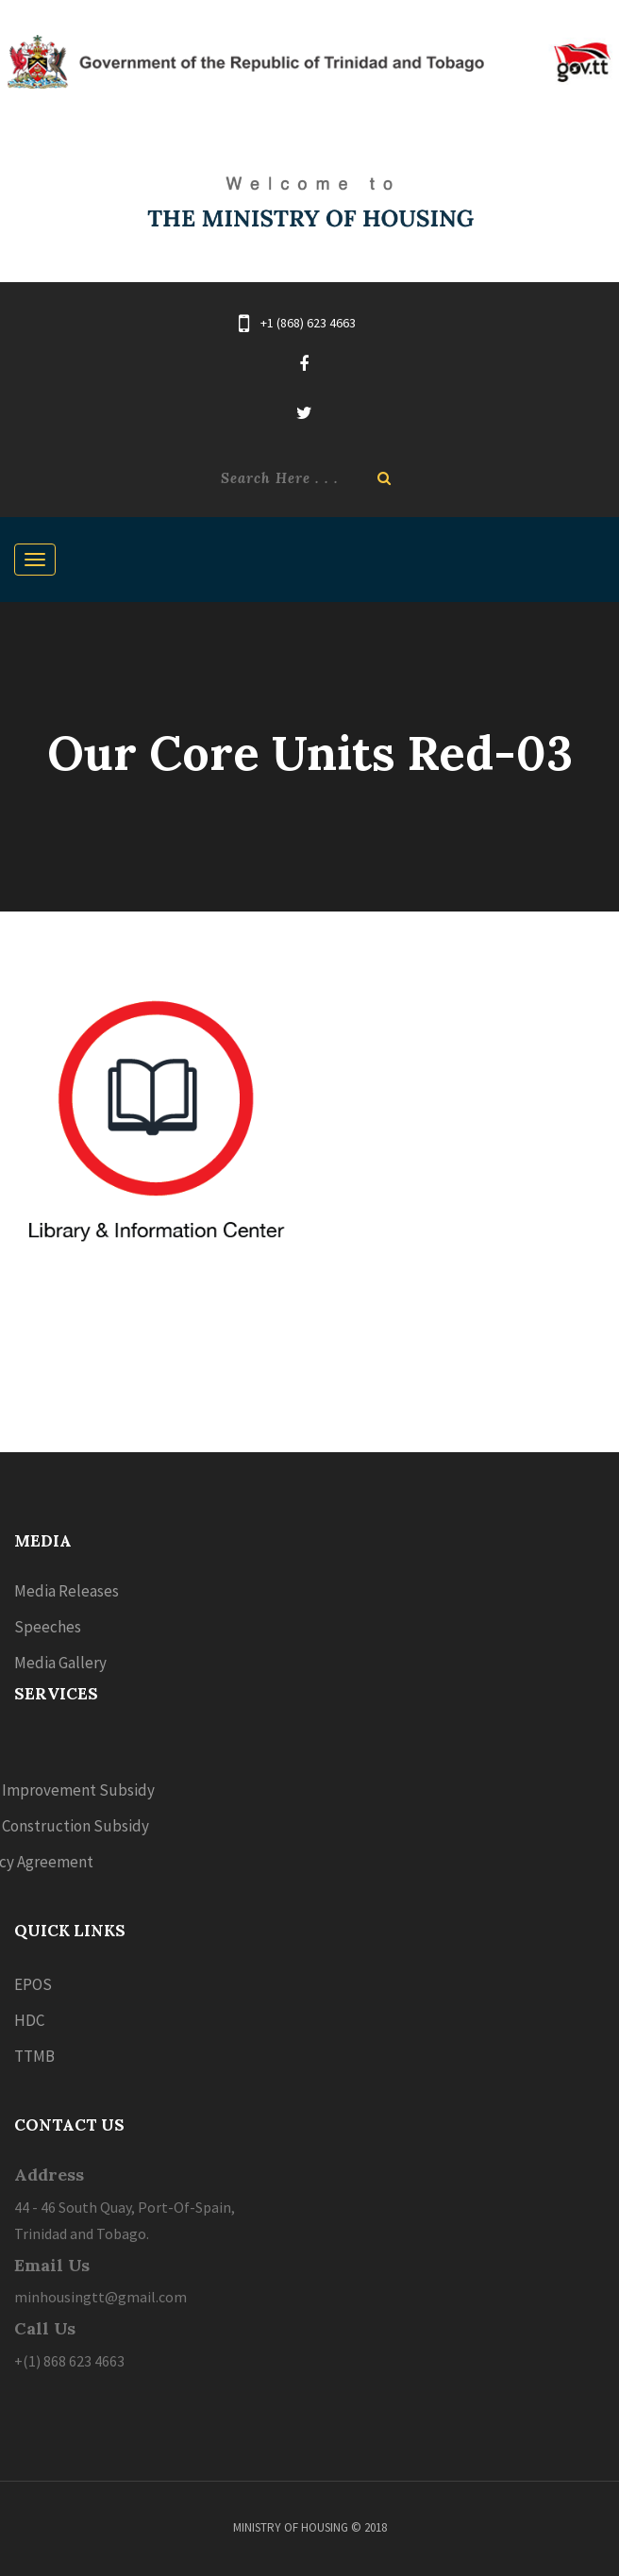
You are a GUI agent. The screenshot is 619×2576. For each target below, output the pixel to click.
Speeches (47, 1626)
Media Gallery (60, 1662)
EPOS (33, 1984)
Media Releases (66, 1591)
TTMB (34, 2056)
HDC (29, 2020)
